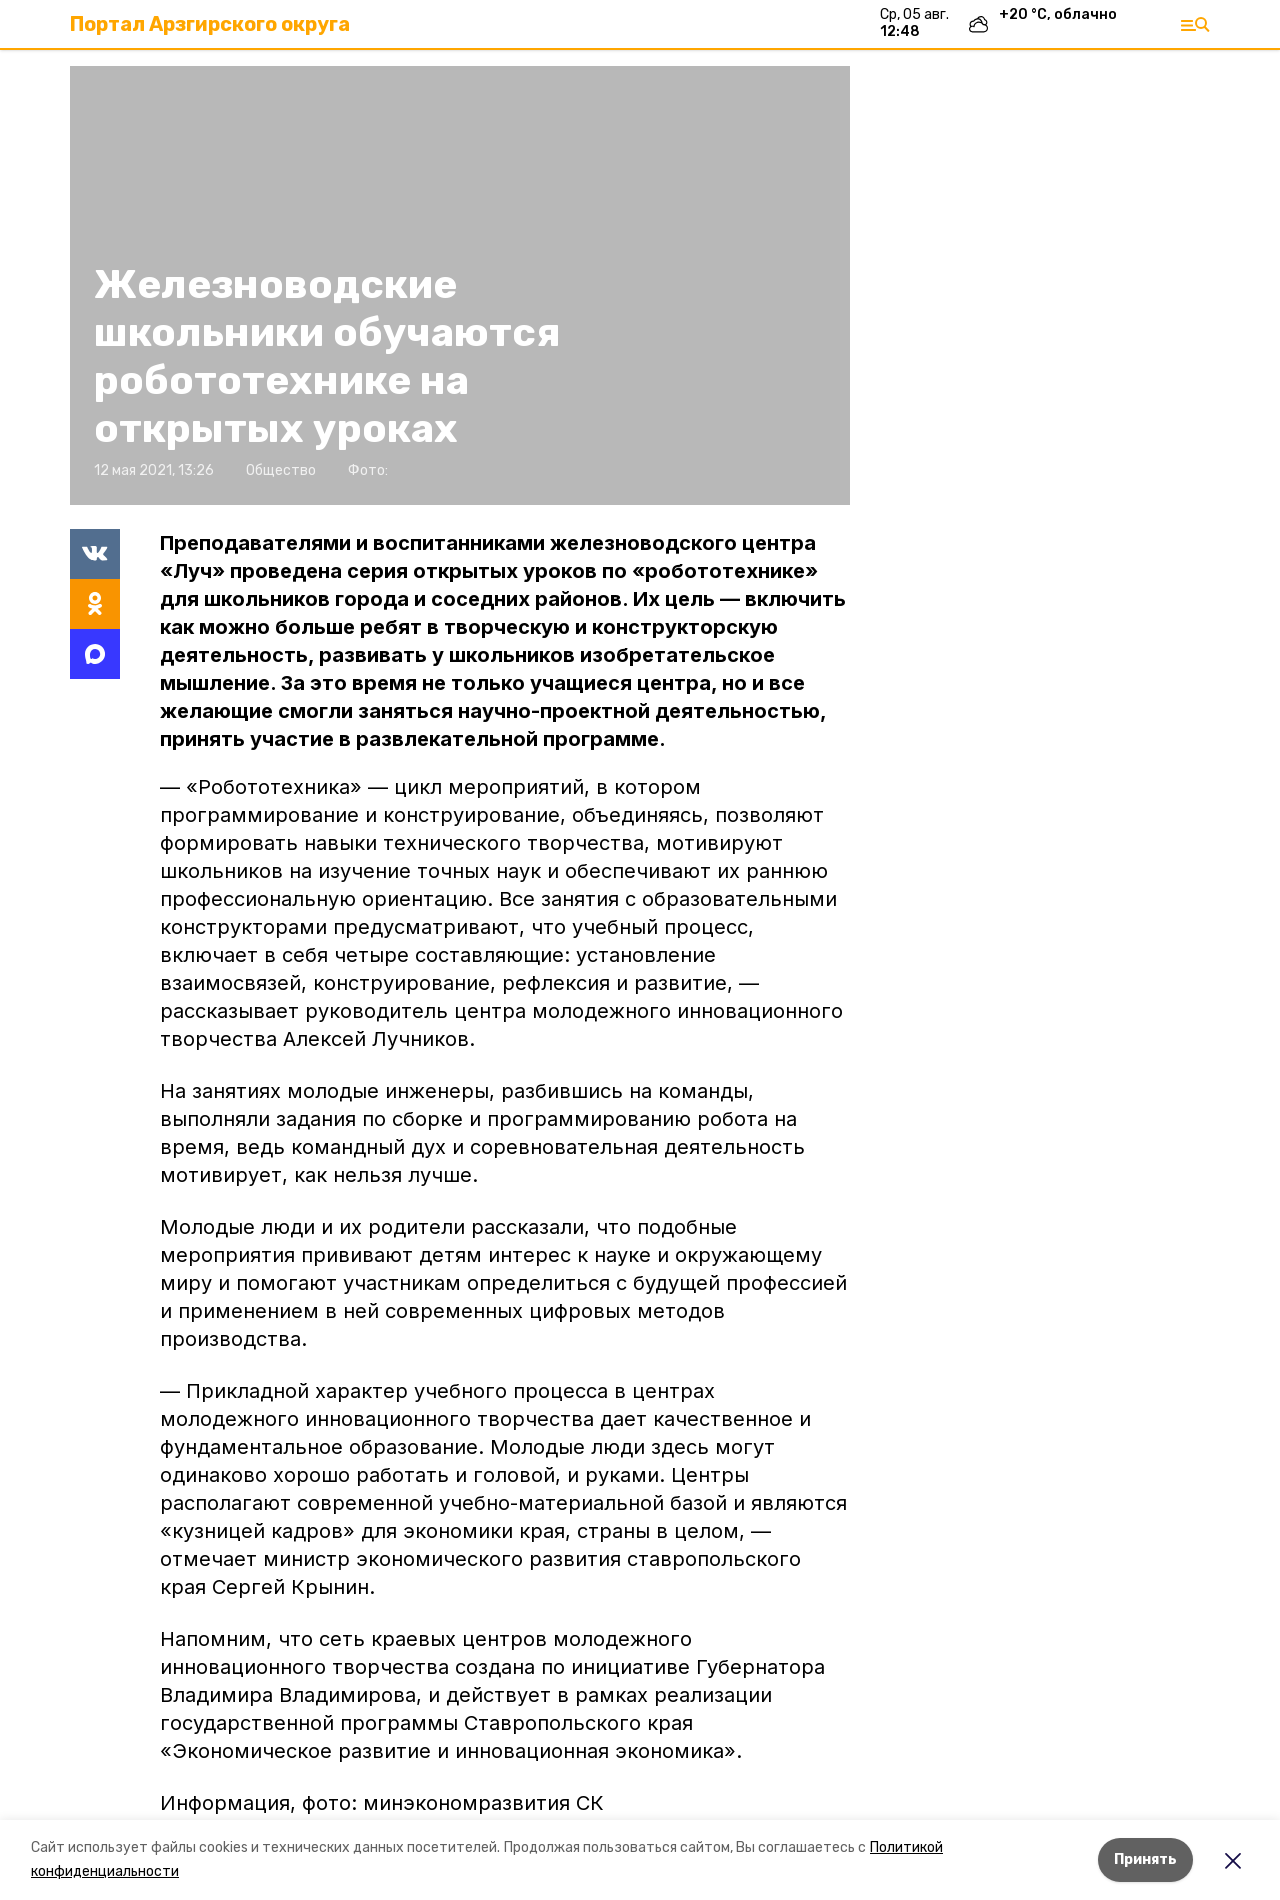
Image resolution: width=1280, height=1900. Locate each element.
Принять (1145, 1859)
